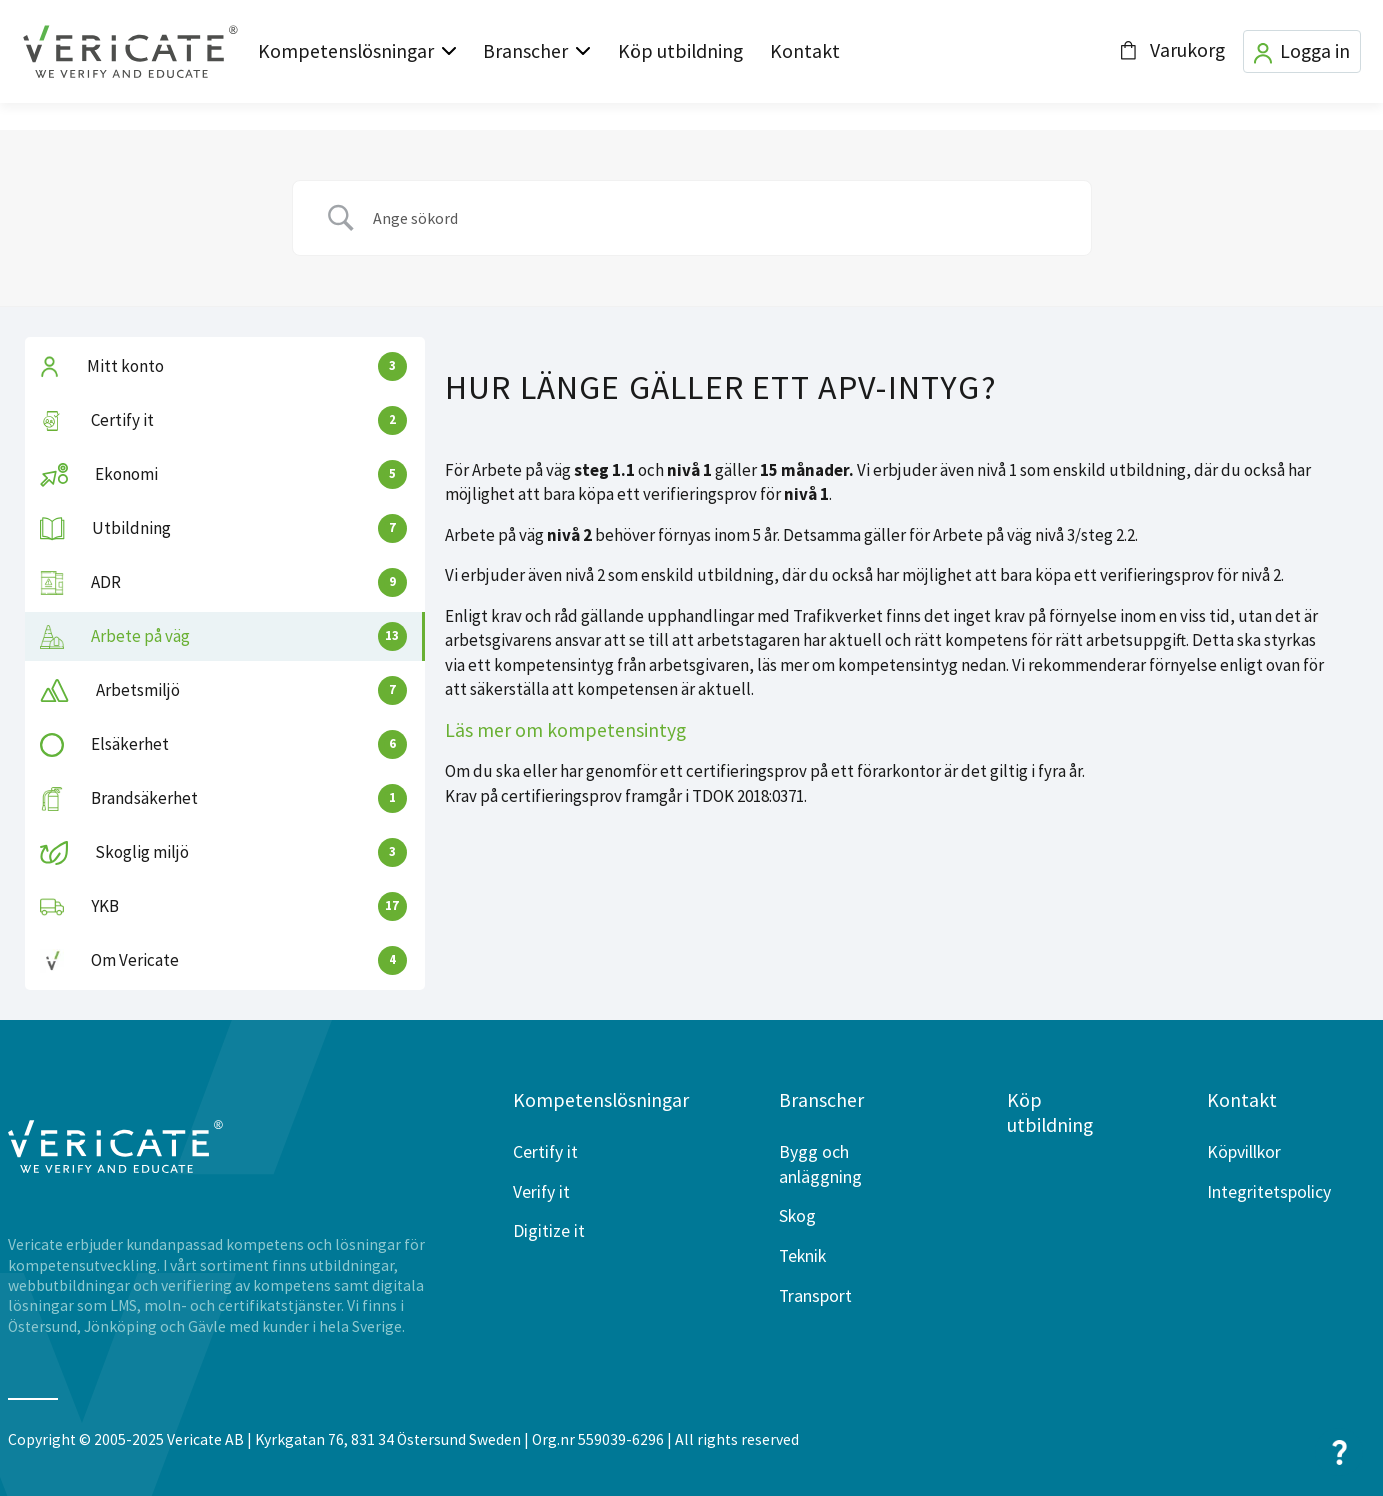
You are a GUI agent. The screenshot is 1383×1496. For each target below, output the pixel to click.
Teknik (802, 1256)
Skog (797, 1216)
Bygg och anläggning (820, 1164)
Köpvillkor (1244, 1152)
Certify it (545, 1152)
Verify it (541, 1192)
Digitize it (549, 1231)
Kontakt (805, 51)
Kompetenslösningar (346, 51)
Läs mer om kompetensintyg (565, 730)
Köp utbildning (680, 51)
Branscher (525, 51)
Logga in (1302, 51)
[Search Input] (717, 218)
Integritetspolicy (1269, 1192)
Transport (815, 1296)
